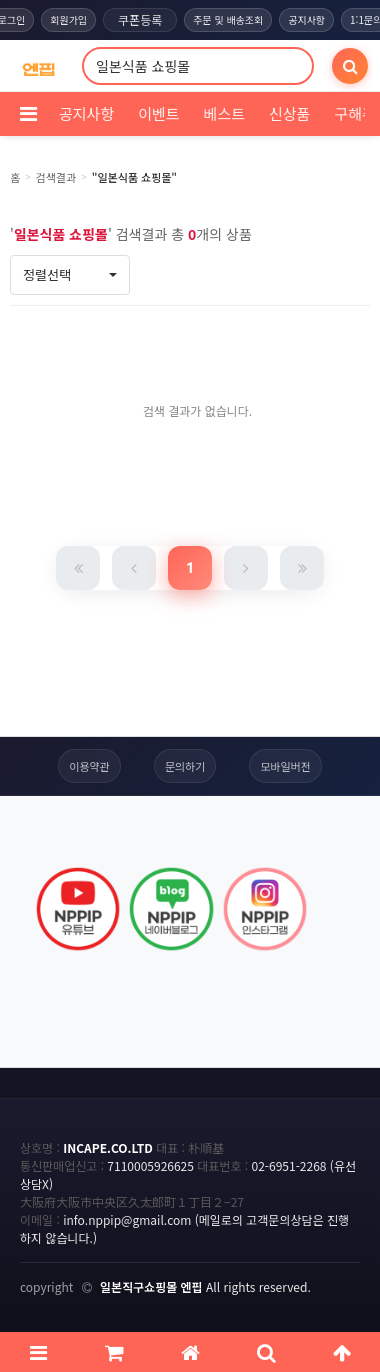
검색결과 (56, 177)
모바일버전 (285, 766)
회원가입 (68, 19)
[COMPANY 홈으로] (38, 66)
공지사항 (306, 19)
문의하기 (185, 766)
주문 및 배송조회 (228, 19)
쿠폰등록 (140, 19)
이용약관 (89, 766)
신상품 (289, 113)
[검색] (350, 66)
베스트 (224, 113)
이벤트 (158, 113)
